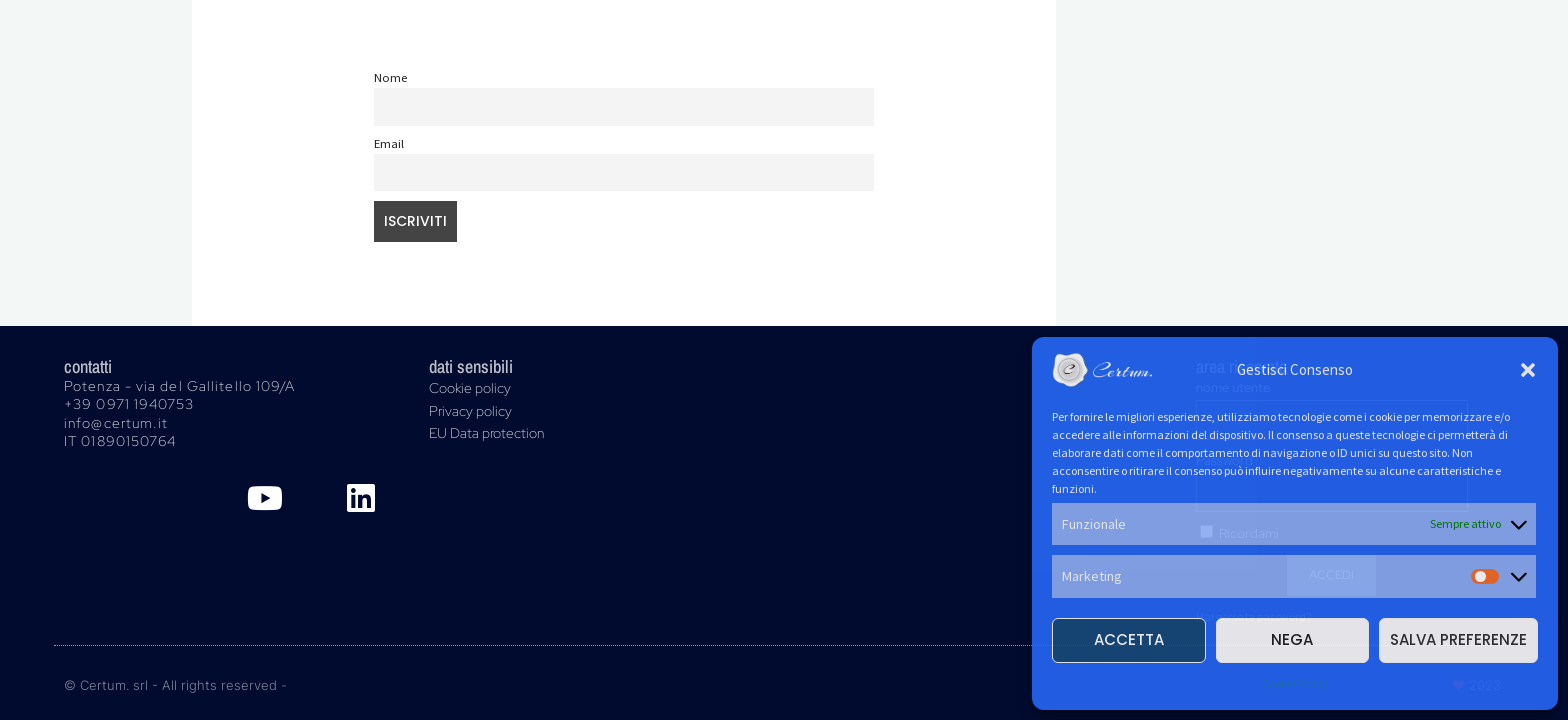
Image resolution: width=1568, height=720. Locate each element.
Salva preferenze (1458, 639)
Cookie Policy (1295, 683)
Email (389, 143)
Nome (390, 77)
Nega (1292, 639)
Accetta (1129, 639)
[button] (1528, 370)
